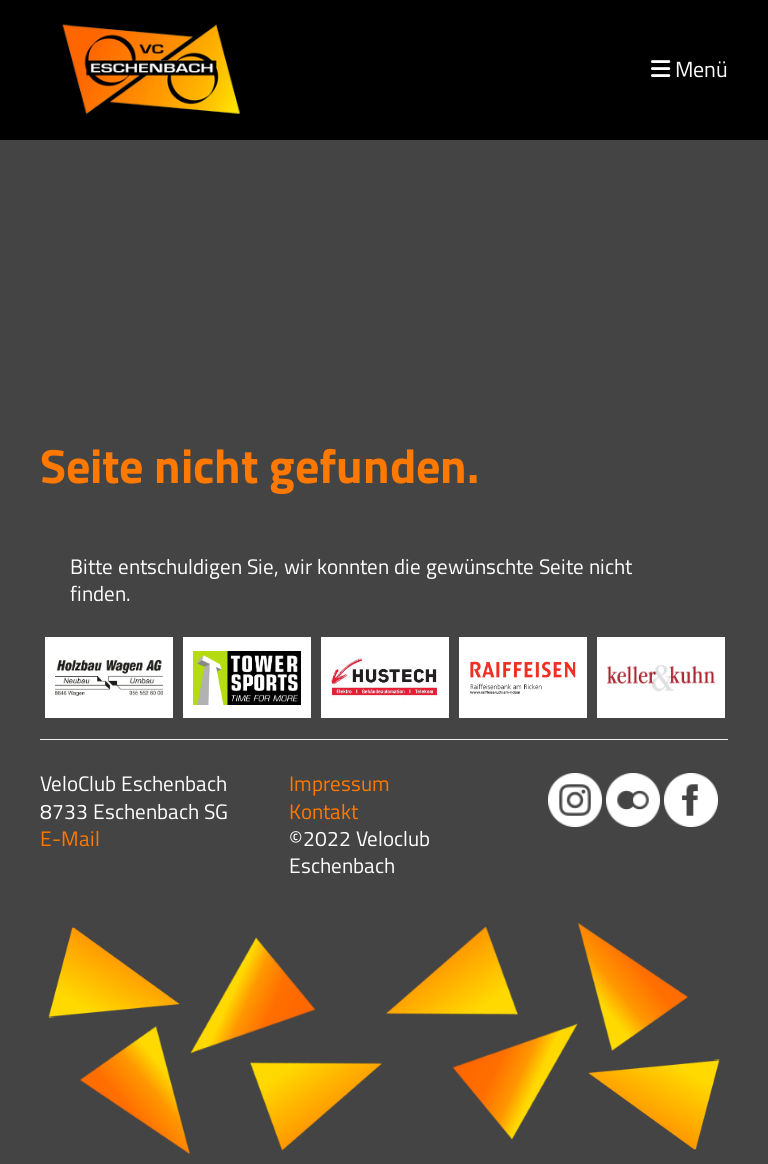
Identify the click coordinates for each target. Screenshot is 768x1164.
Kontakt (323, 811)
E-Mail (70, 838)
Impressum (339, 783)
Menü (689, 69)
